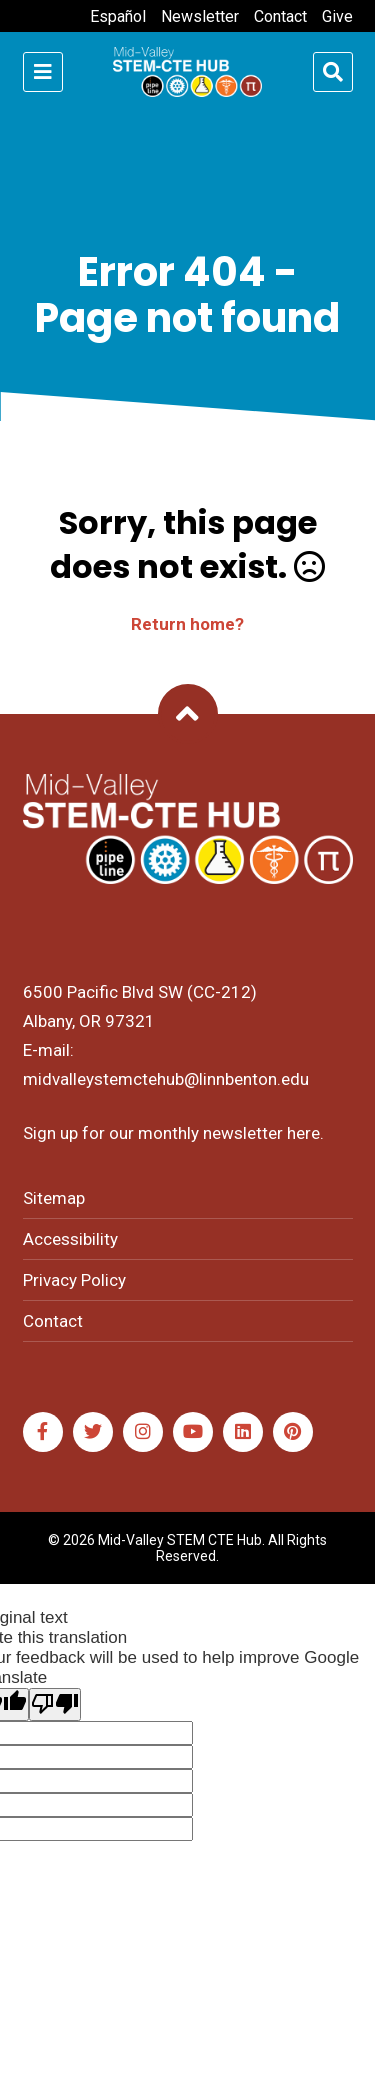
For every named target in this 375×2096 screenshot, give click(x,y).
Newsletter (200, 16)
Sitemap (54, 1198)
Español (118, 16)
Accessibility (70, 1239)
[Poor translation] (55, 1704)
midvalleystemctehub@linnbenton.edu (166, 1079)
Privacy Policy (74, 1280)
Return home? (187, 624)
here (303, 1133)
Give (337, 16)
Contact (280, 16)
